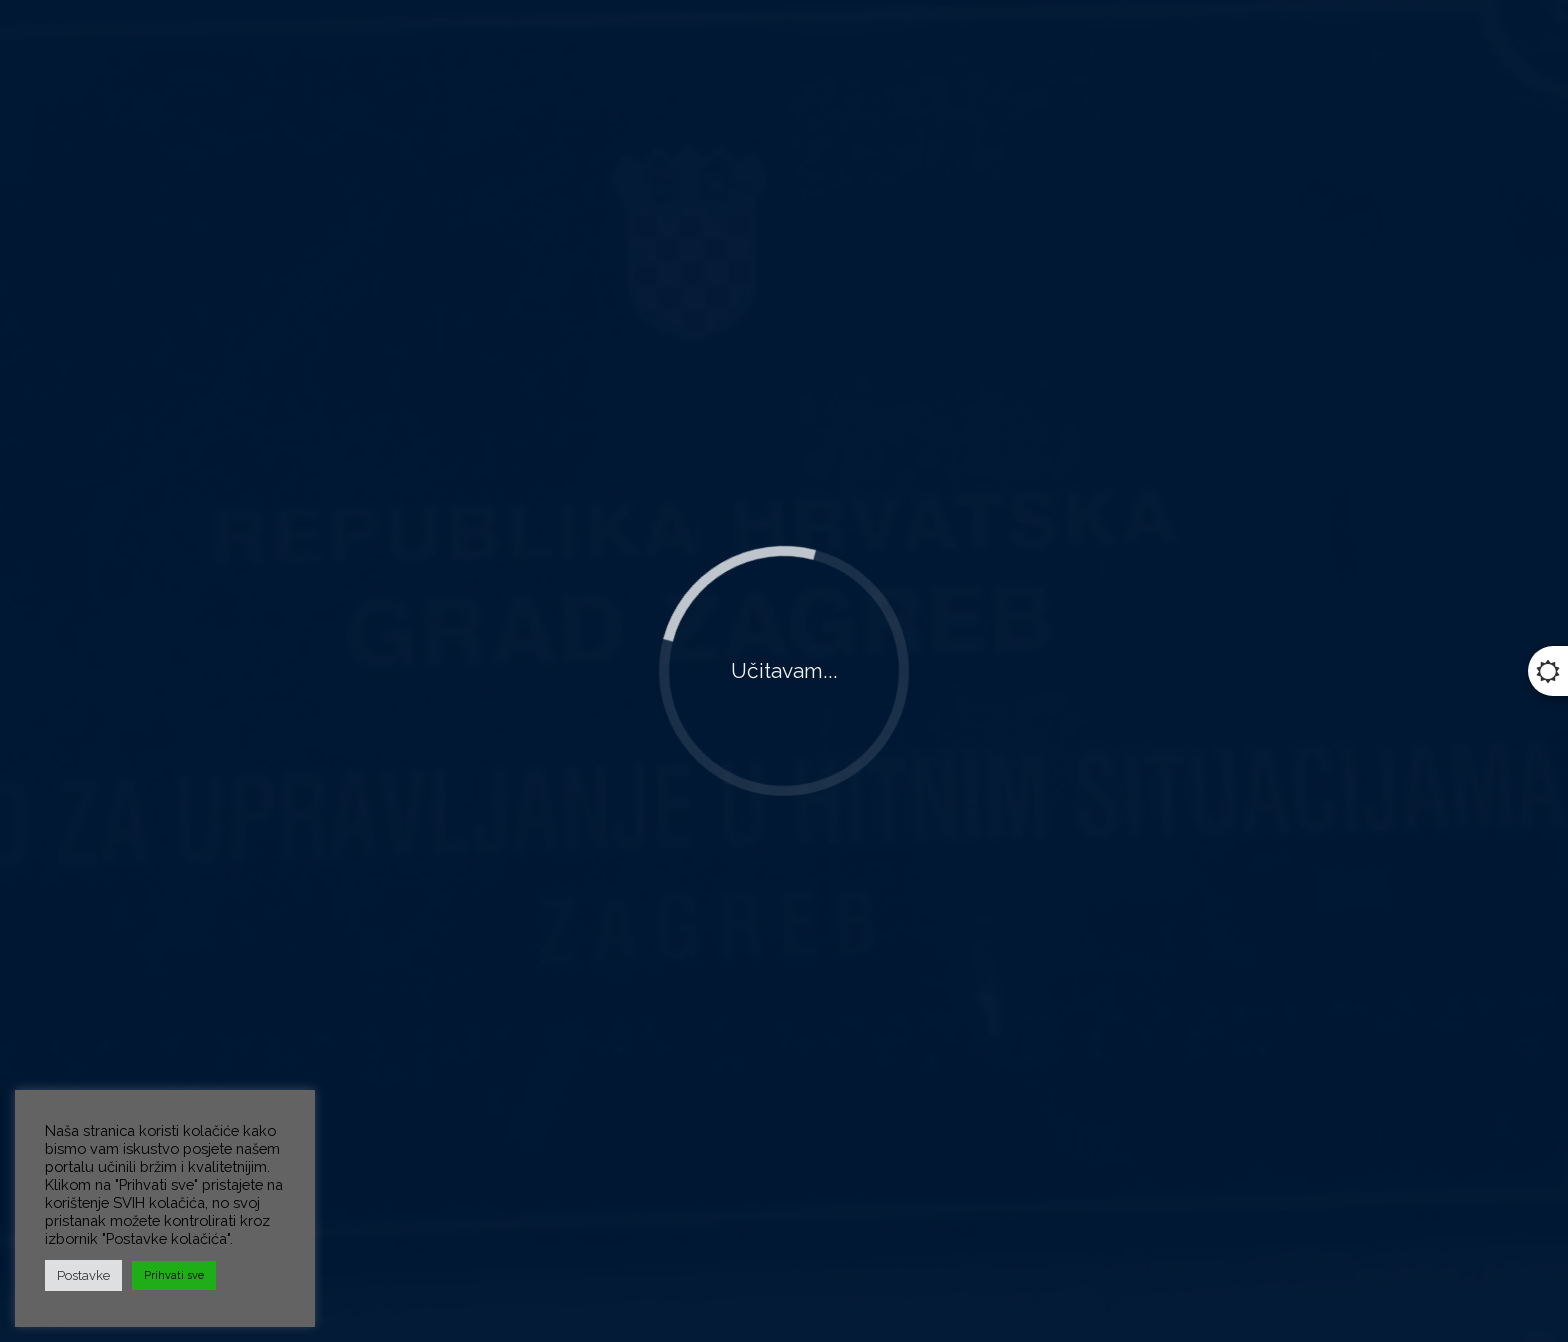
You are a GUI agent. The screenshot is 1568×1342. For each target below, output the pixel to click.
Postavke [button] (83, 1275)
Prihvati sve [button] (174, 1275)
